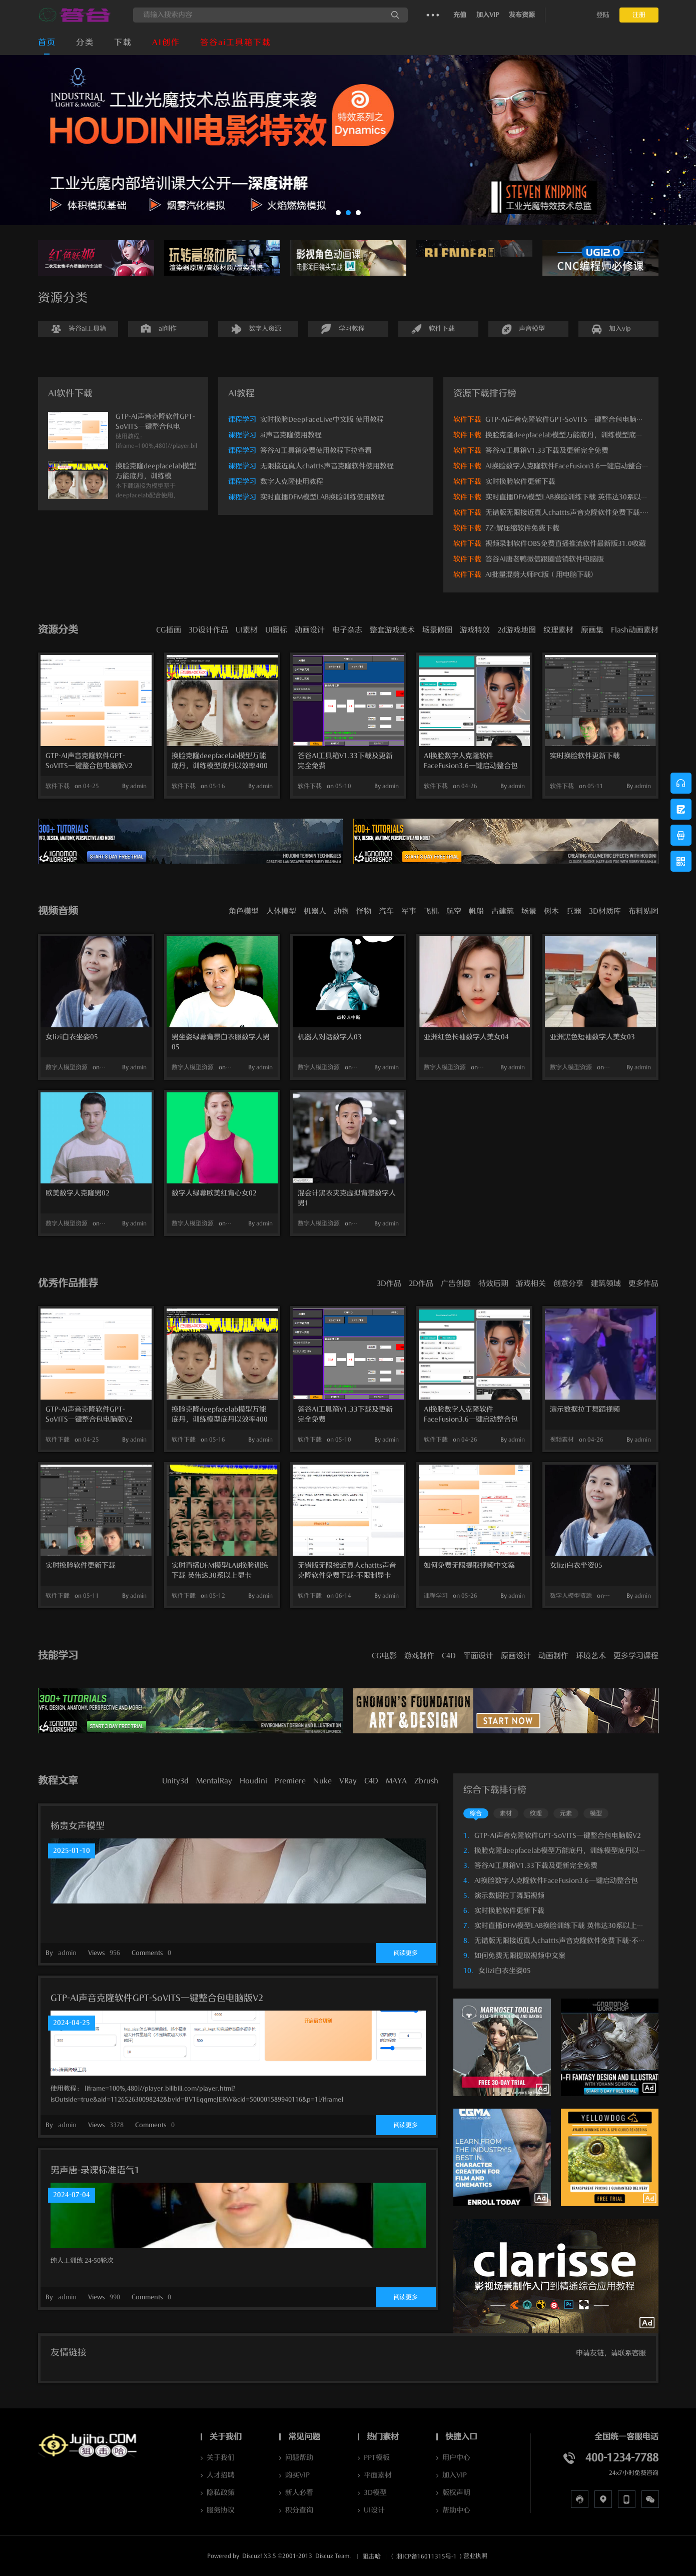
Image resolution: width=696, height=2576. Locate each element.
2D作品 (421, 1283)
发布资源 (522, 15)
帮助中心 (456, 2510)
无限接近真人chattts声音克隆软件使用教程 (327, 466)
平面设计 (478, 1656)
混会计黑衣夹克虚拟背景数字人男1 (347, 1198)
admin (138, 786)
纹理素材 (558, 630)
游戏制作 (419, 1656)
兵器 (573, 911)
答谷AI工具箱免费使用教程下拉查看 (316, 450)
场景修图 (437, 630)
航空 (453, 911)
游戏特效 (475, 630)
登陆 (602, 15)
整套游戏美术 (392, 630)
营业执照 (475, 2555)
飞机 (431, 911)
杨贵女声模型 (78, 1826)
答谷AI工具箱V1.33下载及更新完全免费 (546, 450)
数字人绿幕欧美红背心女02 (214, 1193)
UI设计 (374, 2510)
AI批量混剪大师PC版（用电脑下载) (539, 574)
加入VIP (487, 15)
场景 (528, 911)
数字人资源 (265, 328)
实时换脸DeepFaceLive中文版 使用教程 (322, 419)
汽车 (386, 911)
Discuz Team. (333, 2555)
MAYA (396, 1781)
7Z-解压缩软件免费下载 (522, 528)
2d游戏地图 (516, 630)
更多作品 (643, 1283)
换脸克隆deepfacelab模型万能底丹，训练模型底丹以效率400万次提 (220, 761)
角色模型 (244, 911)
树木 (551, 911)
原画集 (592, 630)
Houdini (253, 1781)
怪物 (363, 911)
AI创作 (166, 42)
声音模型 (532, 328)
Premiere (290, 1781)
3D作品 (389, 1283)
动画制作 (553, 1656)
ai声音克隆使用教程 (291, 435)
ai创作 (168, 328)
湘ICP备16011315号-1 (426, 2556)
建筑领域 (606, 1283)
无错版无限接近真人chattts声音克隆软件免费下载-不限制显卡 (581, 512)
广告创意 (456, 1283)
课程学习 (242, 419)
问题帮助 (299, 2457)
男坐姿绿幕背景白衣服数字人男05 (221, 1042)
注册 (638, 15)
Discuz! (252, 2555)
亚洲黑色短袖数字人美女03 (592, 1037)
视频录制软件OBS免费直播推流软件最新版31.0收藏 (565, 543)
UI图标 (276, 630)
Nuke (322, 1781)
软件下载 (442, 328)
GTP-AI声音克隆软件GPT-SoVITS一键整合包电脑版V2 (568, 419)
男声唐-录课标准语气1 (95, 2170)
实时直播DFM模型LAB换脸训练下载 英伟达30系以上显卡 (573, 497)
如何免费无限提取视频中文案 (469, 1565)
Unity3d (175, 1781)
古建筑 (502, 911)
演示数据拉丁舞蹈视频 (585, 1409)
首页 (47, 42)
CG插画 (168, 630)
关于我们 (221, 2457)
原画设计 (516, 1656)
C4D (449, 1656)
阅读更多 (406, 1953)
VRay (348, 1781)
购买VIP (297, 2475)
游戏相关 (531, 1283)
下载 (123, 42)
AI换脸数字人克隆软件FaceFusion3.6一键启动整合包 (567, 466)
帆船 (476, 911)
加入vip (620, 328)
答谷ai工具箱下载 (235, 42)
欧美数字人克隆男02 (78, 1193)
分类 (85, 42)
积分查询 (299, 2510)
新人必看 (299, 2492)
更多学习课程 (635, 1656)
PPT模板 (377, 2457)
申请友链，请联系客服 (611, 2353)
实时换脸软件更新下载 (520, 481)
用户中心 (456, 2457)
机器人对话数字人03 (330, 1037)
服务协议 (221, 2510)
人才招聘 (221, 2475)
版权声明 (456, 2492)
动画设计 (310, 630)
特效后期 (493, 1283)
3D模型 (375, 2492)
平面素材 (378, 2475)
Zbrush (426, 1781)
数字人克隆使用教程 (291, 481)
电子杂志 (347, 630)
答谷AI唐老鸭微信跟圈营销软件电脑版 (544, 559)
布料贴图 (643, 911)
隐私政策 (221, 2492)
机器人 (315, 911)
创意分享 (568, 1283)
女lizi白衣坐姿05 (72, 1037)
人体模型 (281, 911)
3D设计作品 (208, 630)
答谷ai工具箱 (87, 328)
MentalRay (214, 1781)
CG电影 (384, 1656)
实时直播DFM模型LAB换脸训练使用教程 (322, 497)
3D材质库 (605, 911)
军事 (408, 911)
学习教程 (352, 328)
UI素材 (247, 630)
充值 (459, 15)
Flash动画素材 (634, 630)
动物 (341, 911)
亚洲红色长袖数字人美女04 (466, 1037)
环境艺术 (591, 1656)
